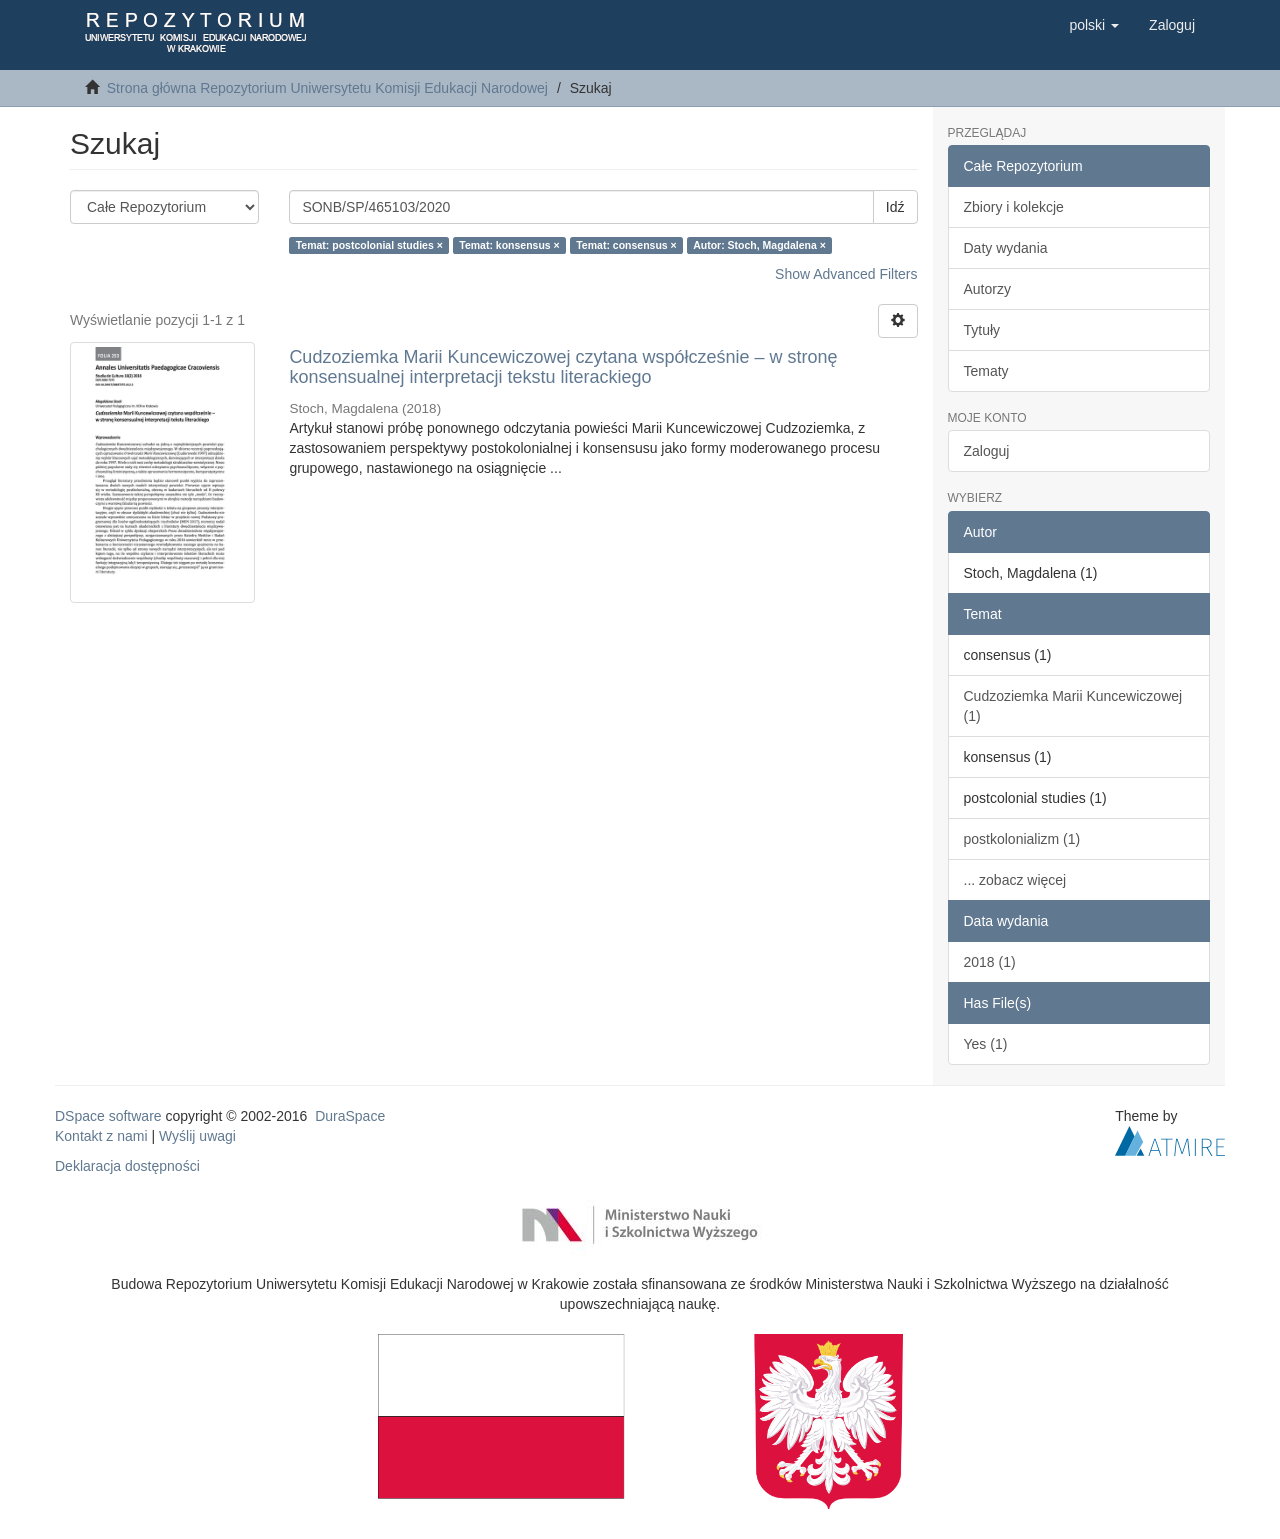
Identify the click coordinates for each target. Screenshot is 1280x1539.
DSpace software (108, 1116)
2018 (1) (990, 962)
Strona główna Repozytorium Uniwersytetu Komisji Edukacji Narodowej (327, 88)
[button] (1094, 25)
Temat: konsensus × (509, 245)
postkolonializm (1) (1022, 839)
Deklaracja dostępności (127, 1166)
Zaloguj (987, 451)
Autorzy (987, 289)
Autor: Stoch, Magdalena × (759, 245)
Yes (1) (986, 1044)
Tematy (986, 371)
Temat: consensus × (626, 245)
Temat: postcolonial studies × (369, 245)
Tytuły (982, 330)
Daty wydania (1006, 248)
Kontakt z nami (101, 1136)
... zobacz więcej (1015, 880)
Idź (895, 207)
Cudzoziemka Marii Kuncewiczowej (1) (1073, 706)
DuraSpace (350, 1116)
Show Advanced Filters (846, 274)
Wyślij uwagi (197, 1136)
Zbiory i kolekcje (1014, 207)
